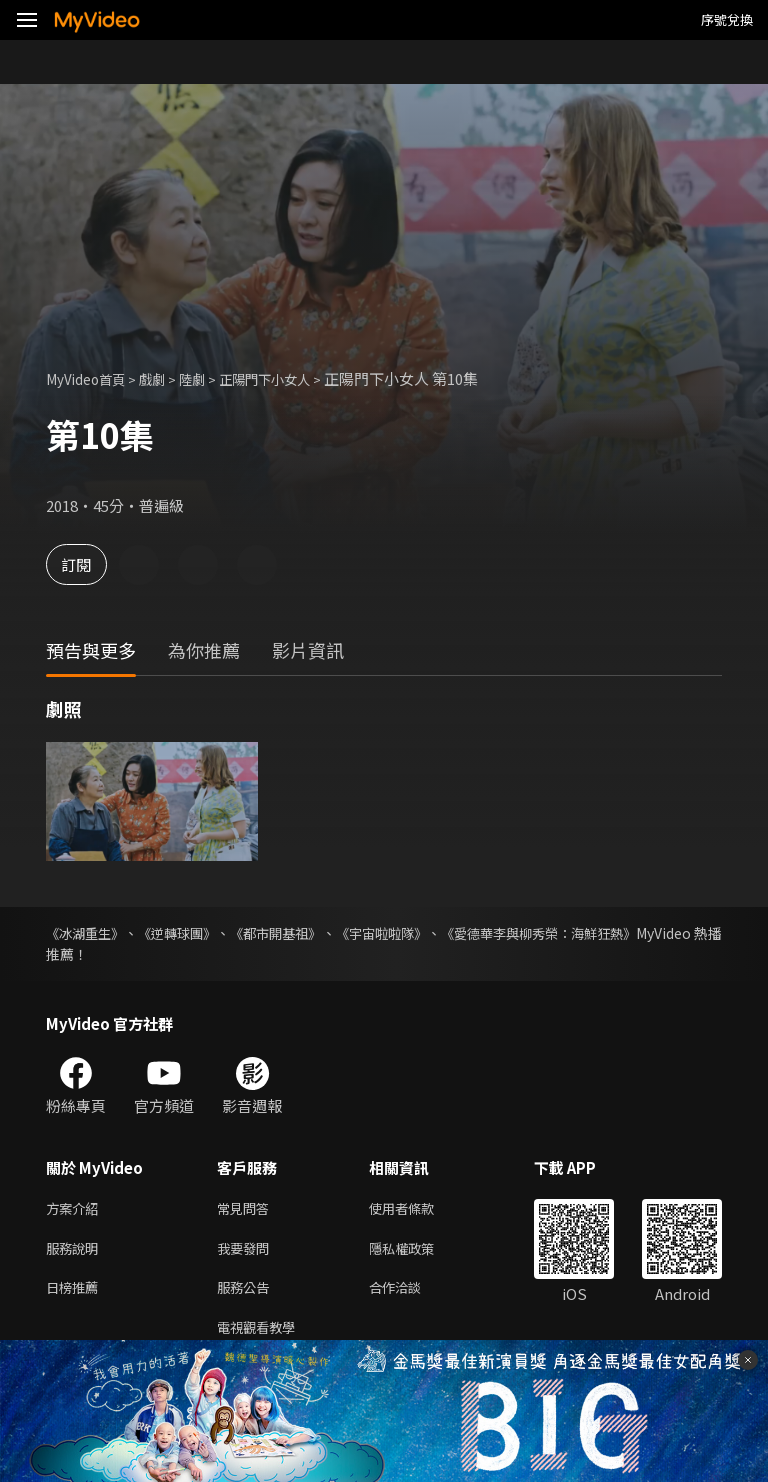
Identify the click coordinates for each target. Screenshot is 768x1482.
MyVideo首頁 (91, 378)
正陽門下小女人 (291, 378)
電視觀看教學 (262, 1335)
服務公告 (247, 1293)
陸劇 (210, 378)
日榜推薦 (76, 1293)
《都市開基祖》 (314, 933)
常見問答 (247, 1209)
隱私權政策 (418, 1251)
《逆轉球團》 (198, 933)
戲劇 (166, 378)
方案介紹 (76, 1209)
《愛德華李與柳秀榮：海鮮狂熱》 (617, 933)
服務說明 (76, 1251)
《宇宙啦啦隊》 (438, 933)
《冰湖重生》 (88, 933)
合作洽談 (411, 1293)
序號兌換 (727, 19)
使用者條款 (418, 1209)
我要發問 (247, 1251)
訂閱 (86, 564)
